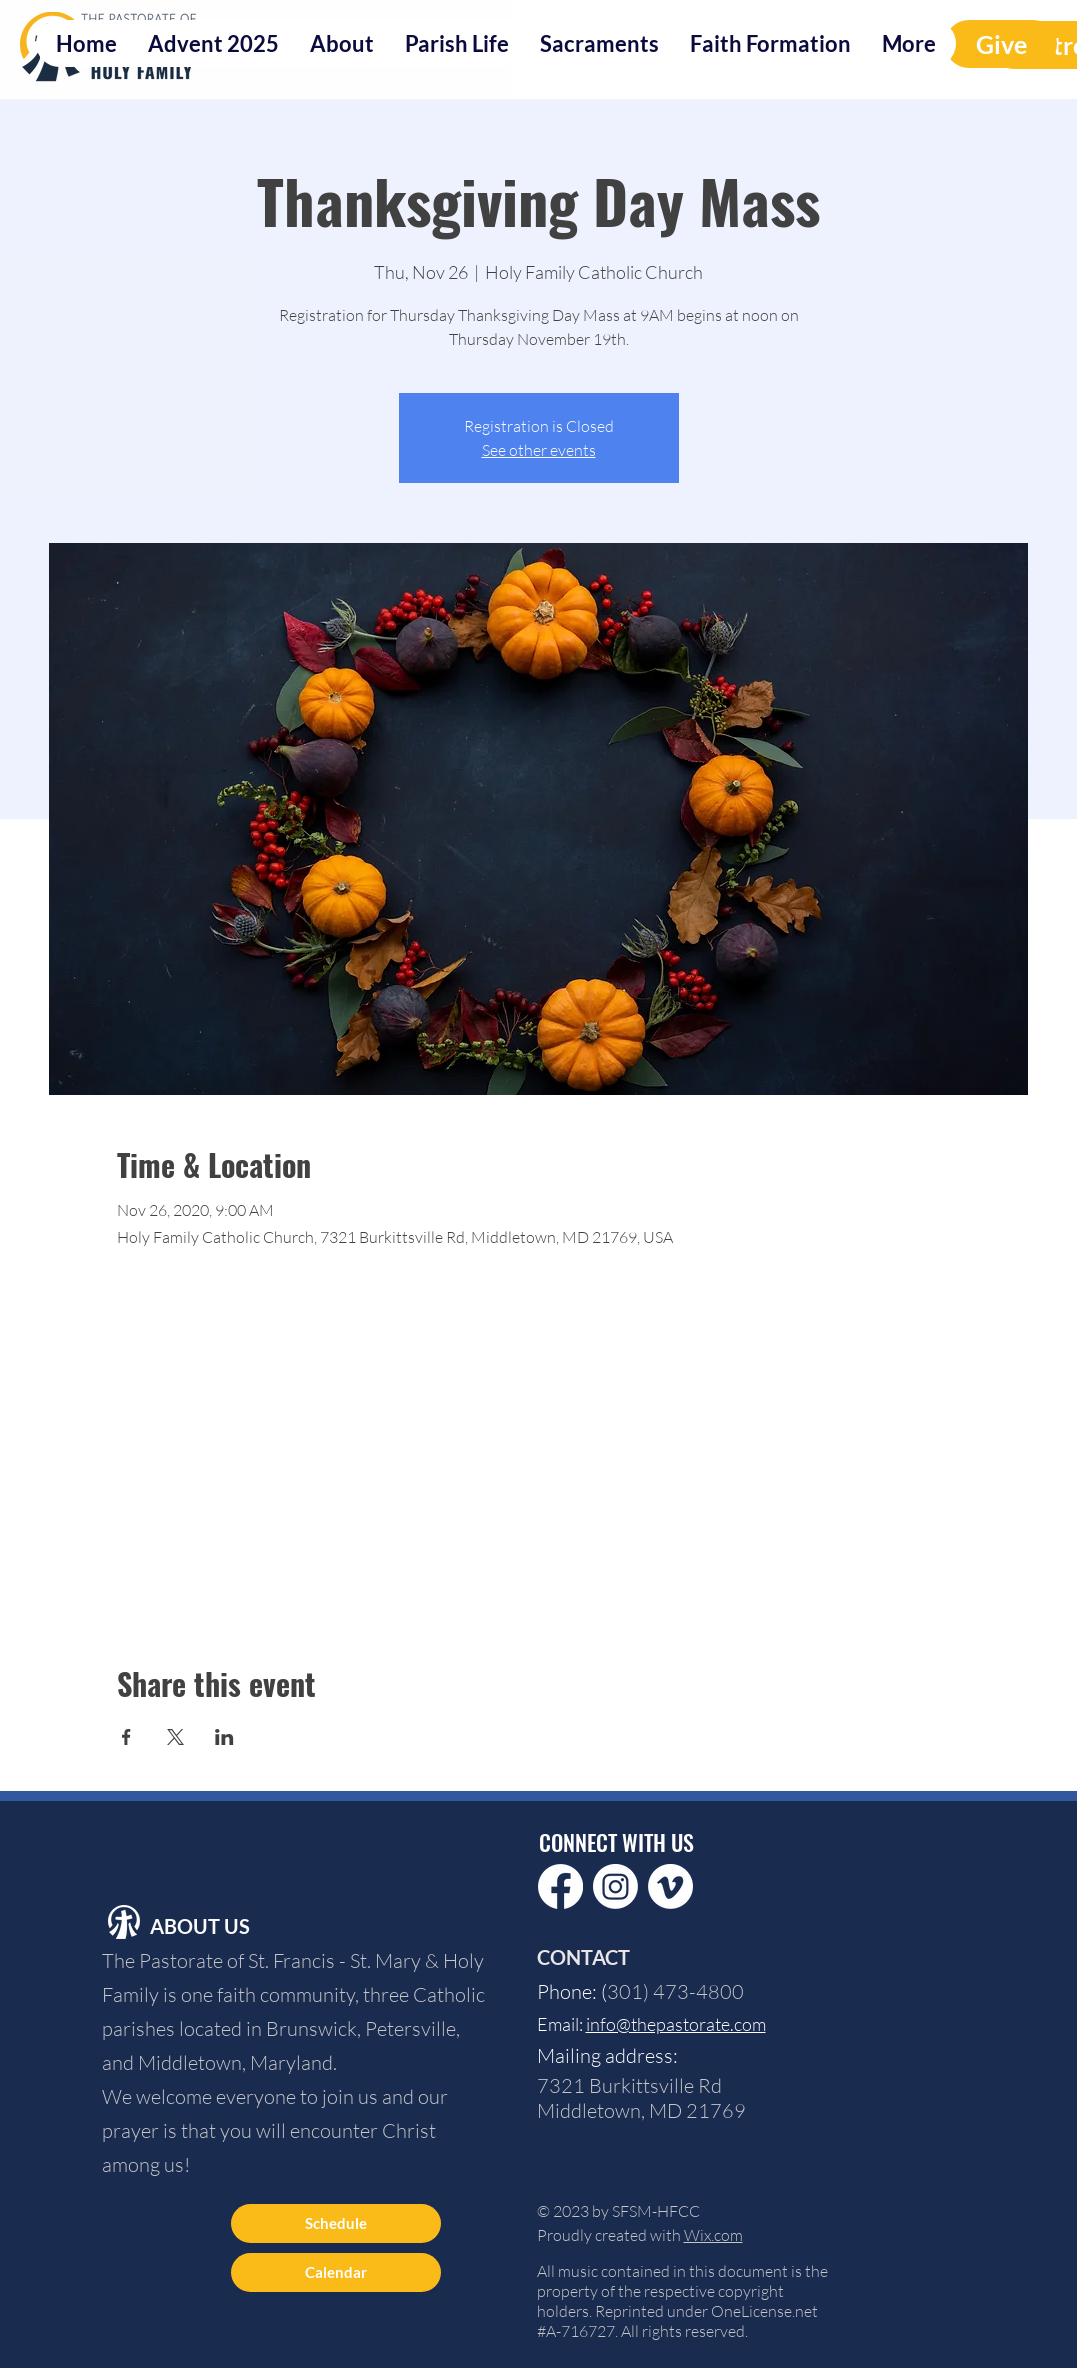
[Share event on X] (175, 1737)
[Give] (1001, 44)
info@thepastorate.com (676, 2024)
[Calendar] (336, 2272)
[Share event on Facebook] (126, 1737)
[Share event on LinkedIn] (224, 1737)
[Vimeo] (670, 1886)
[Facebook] (560, 1886)
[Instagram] (615, 1886)
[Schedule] (336, 2223)
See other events (539, 450)
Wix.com (713, 2235)
